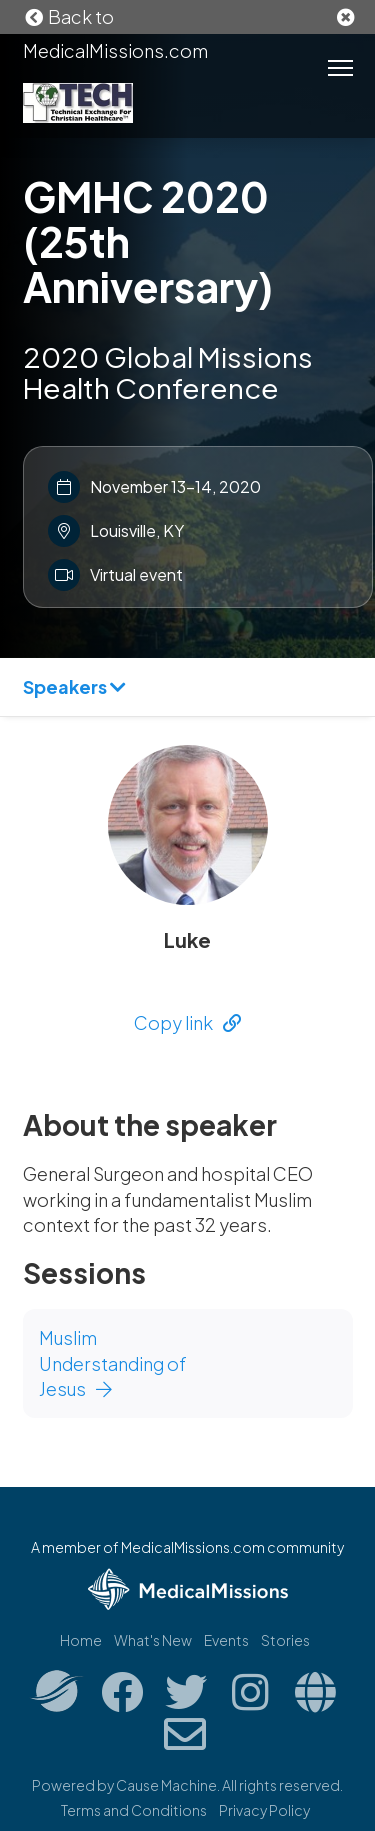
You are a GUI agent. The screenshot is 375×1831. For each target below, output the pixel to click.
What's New (153, 1640)
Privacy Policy (264, 1810)
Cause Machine (166, 1785)
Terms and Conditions (134, 1810)
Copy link (187, 1022)
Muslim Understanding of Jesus (113, 1363)
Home (81, 1640)
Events (226, 1640)
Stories (285, 1640)
